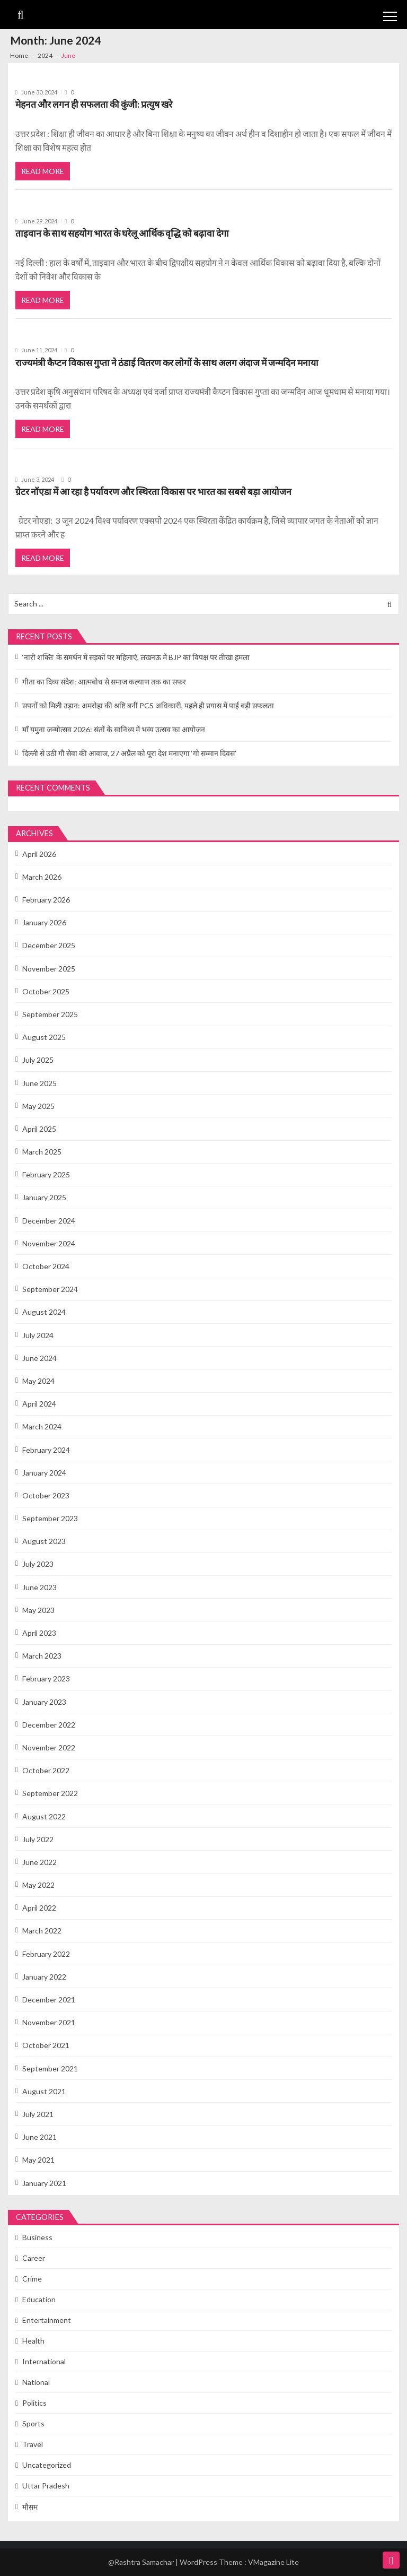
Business (37, 2237)
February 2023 (46, 1678)
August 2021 (44, 2091)
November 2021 (48, 2022)
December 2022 (48, 1724)
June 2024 (39, 1358)
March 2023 (41, 1655)
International (44, 2361)
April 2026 (39, 853)
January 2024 (44, 1472)
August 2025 (44, 1037)
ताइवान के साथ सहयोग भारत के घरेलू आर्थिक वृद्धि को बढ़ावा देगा (122, 233)
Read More (42, 171)
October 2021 (45, 2045)
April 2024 (39, 1403)
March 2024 (41, 1426)
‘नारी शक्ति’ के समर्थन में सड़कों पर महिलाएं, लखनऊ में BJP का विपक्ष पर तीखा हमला (136, 657)
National (36, 2382)
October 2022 (45, 1770)
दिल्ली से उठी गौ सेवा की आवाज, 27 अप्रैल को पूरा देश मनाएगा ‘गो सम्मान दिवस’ (129, 753)
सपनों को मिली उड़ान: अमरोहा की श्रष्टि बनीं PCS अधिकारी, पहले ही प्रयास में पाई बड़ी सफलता (148, 705)
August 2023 (44, 1541)
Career (33, 2257)
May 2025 (38, 1106)
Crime (32, 2278)
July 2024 (38, 1335)
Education (39, 2299)
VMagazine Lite (273, 2561)
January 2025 (44, 1197)
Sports (33, 2423)
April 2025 (39, 1128)
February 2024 (46, 1449)
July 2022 (38, 1839)
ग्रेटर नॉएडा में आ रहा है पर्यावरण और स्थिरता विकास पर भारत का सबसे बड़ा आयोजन (153, 491)
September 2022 (50, 1793)
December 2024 (48, 1220)
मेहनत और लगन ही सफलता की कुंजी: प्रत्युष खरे (93, 104)
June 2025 (39, 1083)
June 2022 (39, 1862)
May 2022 (38, 1884)
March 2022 (41, 1930)
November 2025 (48, 968)
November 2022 (48, 1747)
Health (33, 2340)
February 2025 (46, 1174)
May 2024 (38, 1380)
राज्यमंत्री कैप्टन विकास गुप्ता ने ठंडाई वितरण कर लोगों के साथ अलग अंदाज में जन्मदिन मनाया (166, 362)
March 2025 (41, 1151)
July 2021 (38, 2114)
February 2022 (46, 1953)
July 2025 (38, 1059)
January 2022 (44, 1976)
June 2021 (39, 2136)
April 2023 (39, 1632)
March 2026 (41, 876)
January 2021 (44, 2183)
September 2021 (50, 2068)
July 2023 (38, 1563)
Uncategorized (46, 2464)
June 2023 (39, 1587)
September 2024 (50, 1289)
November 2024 (48, 1243)
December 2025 (48, 945)
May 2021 (38, 2159)
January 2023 (44, 1701)
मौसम (30, 2506)
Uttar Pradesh (45, 2485)
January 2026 (44, 922)
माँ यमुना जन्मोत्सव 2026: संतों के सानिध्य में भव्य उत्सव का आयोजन (113, 729)
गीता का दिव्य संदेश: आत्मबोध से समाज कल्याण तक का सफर (104, 681)
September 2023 (50, 1518)
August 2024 (44, 1311)
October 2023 (45, 1495)
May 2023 (38, 1610)
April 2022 (39, 1907)
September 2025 (50, 1014)
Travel (32, 2444)
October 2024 (45, 1266)
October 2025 (45, 991)
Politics (34, 2402)
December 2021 (48, 1999)
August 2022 (44, 1816)
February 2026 (46, 899)
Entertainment (46, 2320)
